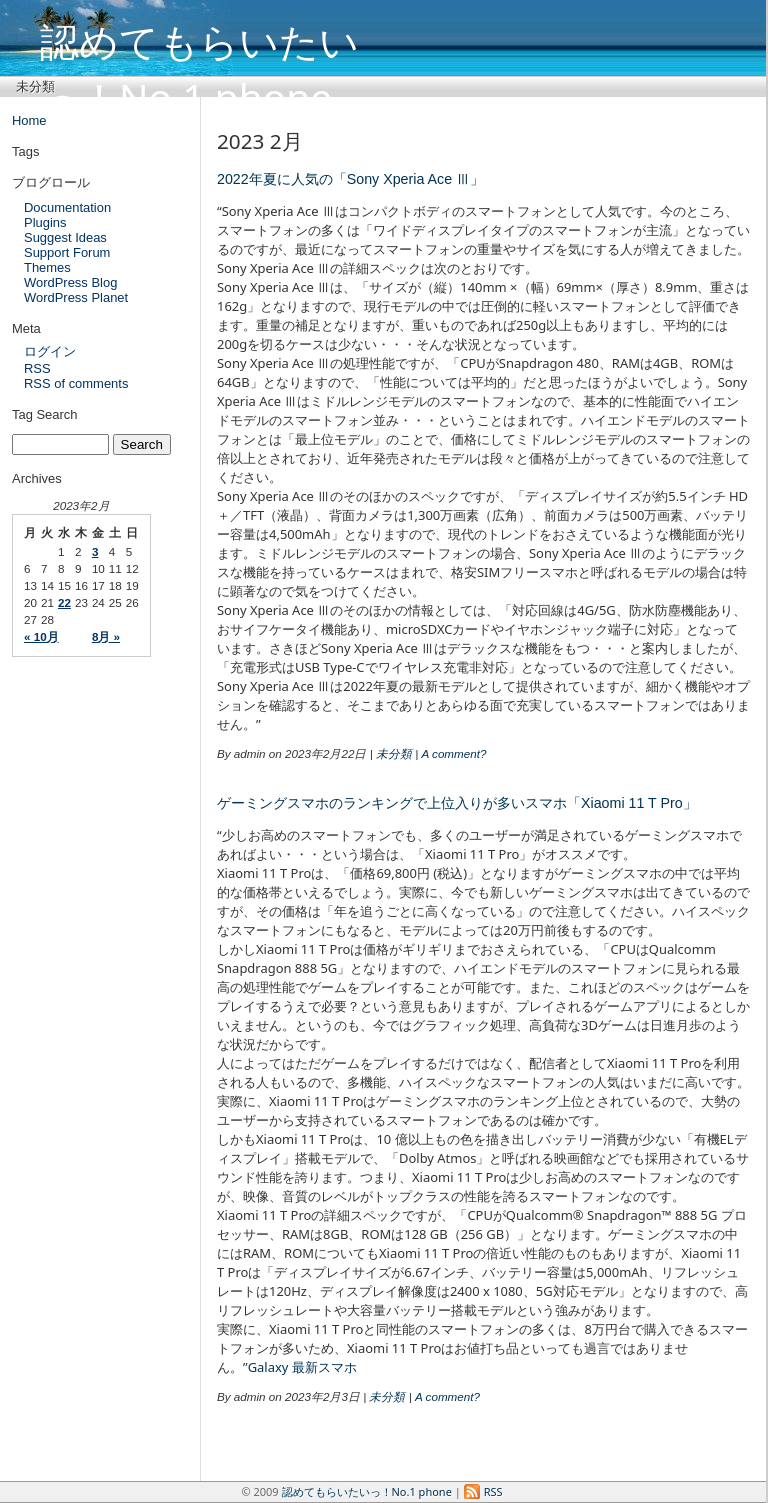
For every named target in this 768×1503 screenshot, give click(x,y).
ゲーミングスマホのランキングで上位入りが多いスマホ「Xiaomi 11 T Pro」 (457, 803)
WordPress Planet (76, 297)
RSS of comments (76, 383)
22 (64, 602)
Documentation (67, 207)
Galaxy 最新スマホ (302, 1367)
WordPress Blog (70, 282)
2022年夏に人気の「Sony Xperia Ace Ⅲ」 (350, 179)
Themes (47, 267)
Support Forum (67, 252)
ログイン (50, 351)
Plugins (45, 222)
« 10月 (41, 636)
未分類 (35, 86)
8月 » (106, 636)
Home (29, 120)
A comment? (453, 753)
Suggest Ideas (65, 237)
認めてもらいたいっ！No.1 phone (199, 38)
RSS (37, 368)
